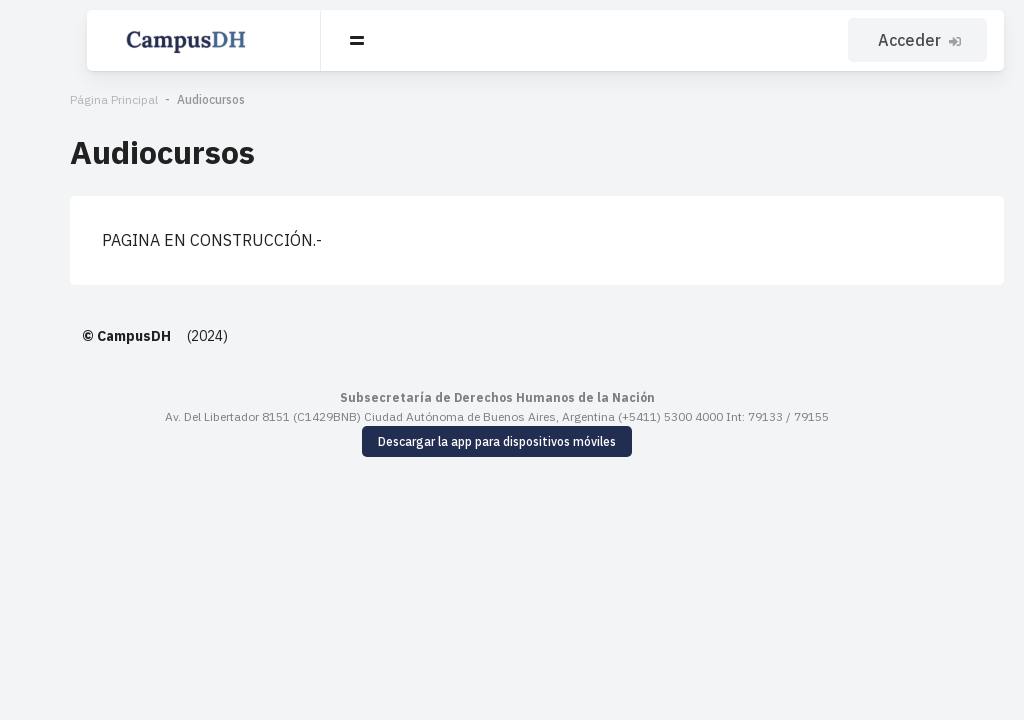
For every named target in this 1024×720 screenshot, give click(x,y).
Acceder (922, 40)
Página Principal (64, 99)
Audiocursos (161, 99)
